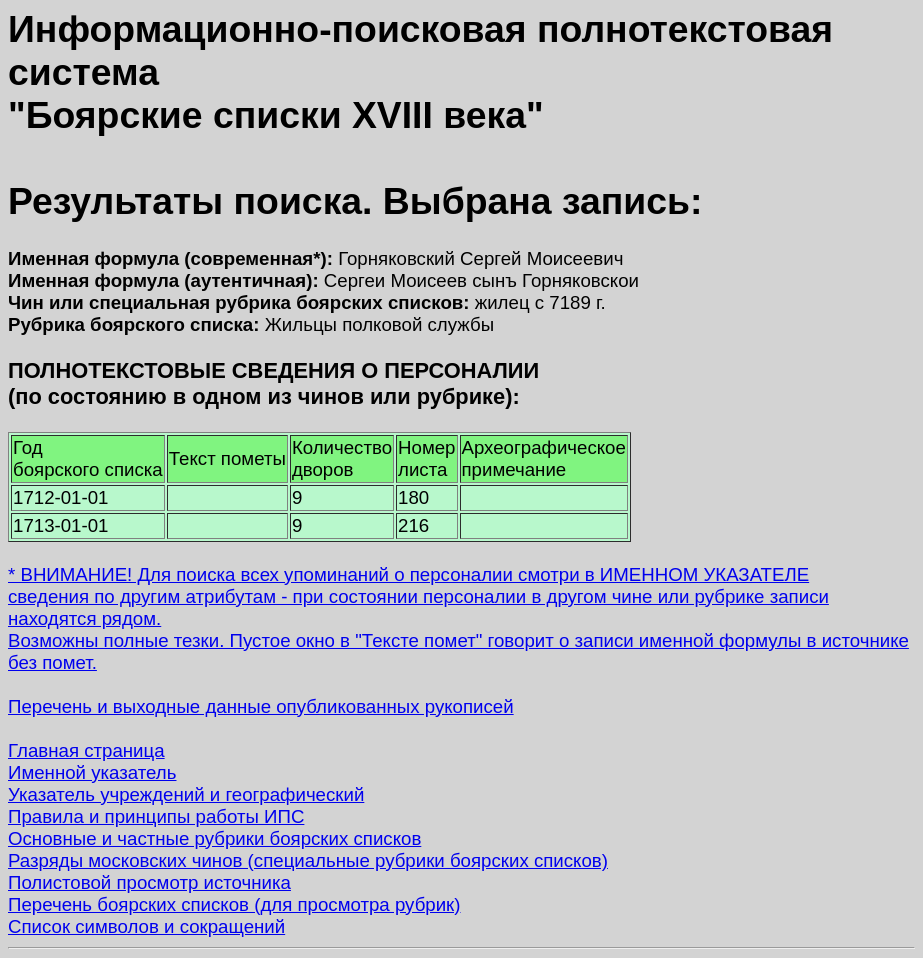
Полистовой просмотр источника (149, 882)
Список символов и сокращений (146, 926)
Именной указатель (92, 772)
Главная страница (86, 750)
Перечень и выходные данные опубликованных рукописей (261, 706)
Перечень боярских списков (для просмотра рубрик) (234, 904)
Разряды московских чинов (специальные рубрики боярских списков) (308, 860)
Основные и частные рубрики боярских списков (214, 838)
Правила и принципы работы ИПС (156, 816)
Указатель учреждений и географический (186, 794)
